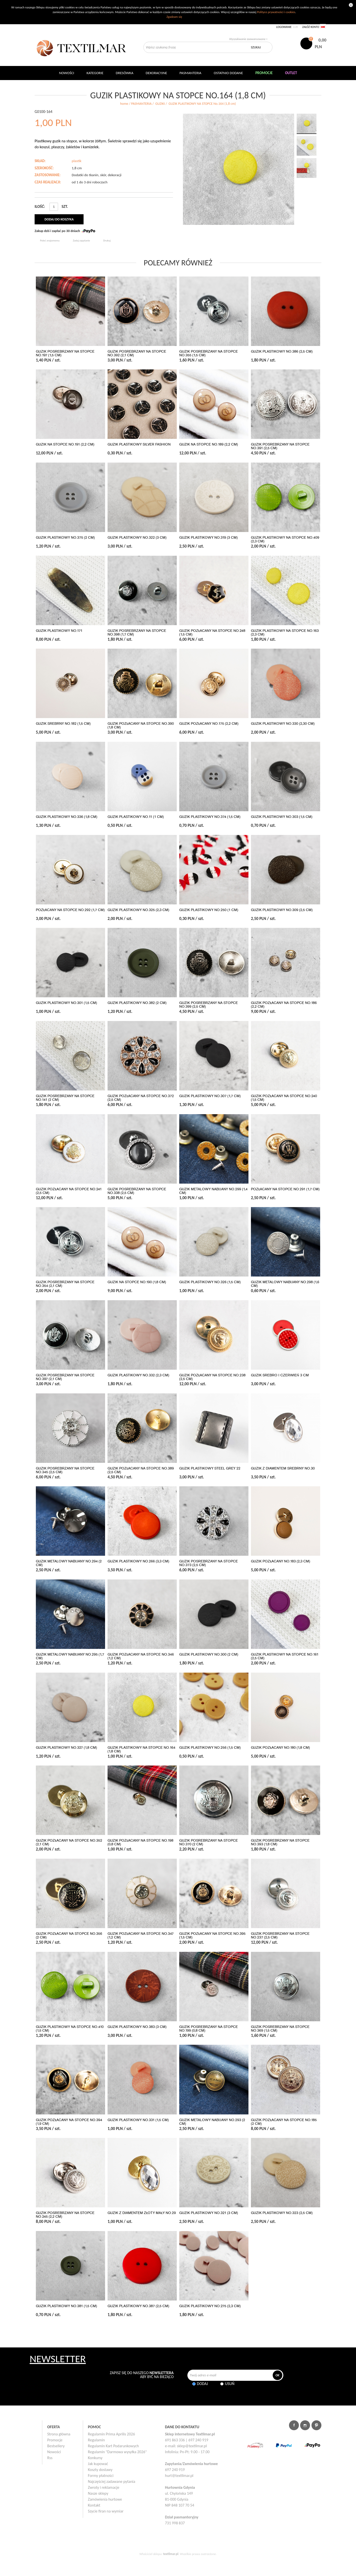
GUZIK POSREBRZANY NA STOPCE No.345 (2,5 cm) (65, 1470)
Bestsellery (56, 2446)
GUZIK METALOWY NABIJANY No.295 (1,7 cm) (70, 1656)
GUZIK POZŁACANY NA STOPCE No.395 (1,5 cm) (212, 1935)
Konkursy (95, 2457)
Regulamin (96, 2440)
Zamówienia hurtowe (105, 2499)
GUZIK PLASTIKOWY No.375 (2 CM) (65, 537)
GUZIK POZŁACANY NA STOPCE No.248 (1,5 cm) (212, 632)
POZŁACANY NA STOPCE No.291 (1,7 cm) (285, 1189)
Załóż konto (310, 27)
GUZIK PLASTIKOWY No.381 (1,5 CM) (66, 2306)
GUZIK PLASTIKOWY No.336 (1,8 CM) (66, 817)
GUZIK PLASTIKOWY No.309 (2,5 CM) (281, 910)
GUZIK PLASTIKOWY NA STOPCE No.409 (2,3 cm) (285, 539)
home (124, 104)
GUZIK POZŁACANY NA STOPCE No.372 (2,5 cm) (141, 1098)
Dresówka (124, 73)
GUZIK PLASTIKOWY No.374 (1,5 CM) (209, 817)
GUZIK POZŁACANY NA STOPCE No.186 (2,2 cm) (284, 1004)
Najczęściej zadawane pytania (111, 2481)
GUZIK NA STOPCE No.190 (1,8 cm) (137, 1282)
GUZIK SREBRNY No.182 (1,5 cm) (63, 723)
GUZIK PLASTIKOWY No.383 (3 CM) (137, 2027)
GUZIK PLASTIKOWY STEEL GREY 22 (209, 1468)
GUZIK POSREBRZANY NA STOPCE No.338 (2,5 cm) (137, 1191)
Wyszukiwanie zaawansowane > (248, 39)
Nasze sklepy (98, 2493)
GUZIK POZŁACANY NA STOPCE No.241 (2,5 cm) (69, 1191)
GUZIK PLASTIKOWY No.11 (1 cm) (136, 817)
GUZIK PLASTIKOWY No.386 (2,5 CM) (281, 351)
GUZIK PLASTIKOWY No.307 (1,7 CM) (210, 1096)
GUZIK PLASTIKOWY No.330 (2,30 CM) (282, 723)
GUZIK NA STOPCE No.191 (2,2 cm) (65, 444)
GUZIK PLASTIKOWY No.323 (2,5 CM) (281, 2213)
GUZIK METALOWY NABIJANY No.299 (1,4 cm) (213, 1191)
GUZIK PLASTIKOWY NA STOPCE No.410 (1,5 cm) (70, 2028)
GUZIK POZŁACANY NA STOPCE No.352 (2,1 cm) (69, 1842)
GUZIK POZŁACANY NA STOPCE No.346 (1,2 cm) (141, 1656)
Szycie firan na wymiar (106, 2511)
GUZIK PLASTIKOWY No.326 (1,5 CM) (210, 1282)
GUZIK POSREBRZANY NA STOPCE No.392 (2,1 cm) (137, 353)
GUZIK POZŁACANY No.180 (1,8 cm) (280, 1747)
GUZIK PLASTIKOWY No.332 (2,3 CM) (138, 1375)
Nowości (54, 2451)
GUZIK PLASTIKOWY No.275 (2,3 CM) (210, 2306)
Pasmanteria (190, 73)
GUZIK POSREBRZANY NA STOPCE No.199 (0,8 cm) (208, 2028)
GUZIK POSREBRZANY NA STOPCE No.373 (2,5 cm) (208, 1563)
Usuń (229, 2383)
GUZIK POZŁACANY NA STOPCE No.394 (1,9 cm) (69, 2122)
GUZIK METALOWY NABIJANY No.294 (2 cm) (69, 1563)
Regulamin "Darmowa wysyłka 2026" (117, 2451)
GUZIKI (160, 104)
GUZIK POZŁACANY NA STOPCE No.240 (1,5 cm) (284, 1098)
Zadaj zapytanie (81, 240)
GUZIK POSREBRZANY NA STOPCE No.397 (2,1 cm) (65, 1377)
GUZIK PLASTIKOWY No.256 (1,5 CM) (210, 1747)
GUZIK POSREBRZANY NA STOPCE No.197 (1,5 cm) (65, 353)
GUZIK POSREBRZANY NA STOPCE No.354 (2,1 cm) (65, 1284)
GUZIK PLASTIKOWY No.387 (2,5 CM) (138, 2306)
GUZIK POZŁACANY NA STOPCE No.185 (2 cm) (284, 2122)
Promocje (55, 2440)
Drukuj (107, 240)
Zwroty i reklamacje (103, 2487)
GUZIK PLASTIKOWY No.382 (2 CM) (137, 1003)
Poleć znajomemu (50, 240)
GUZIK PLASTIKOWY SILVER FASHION (139, 444)
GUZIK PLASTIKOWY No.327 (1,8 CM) (66, 1747)
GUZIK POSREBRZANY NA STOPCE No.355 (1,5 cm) (208, 353)
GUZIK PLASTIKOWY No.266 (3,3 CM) (138, 1561)
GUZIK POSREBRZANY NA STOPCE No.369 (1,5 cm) (280, 2028)
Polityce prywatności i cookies (276, 12)
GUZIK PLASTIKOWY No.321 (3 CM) (208, 2213)
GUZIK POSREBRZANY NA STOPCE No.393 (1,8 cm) (280, 1842)
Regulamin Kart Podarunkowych (113, 2446)
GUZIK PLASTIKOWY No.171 (59, 631)
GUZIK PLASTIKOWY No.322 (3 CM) (137, 537)
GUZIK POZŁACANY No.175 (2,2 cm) (208, 723)
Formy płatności (100, 2475)
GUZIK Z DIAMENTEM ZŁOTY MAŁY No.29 (142, 2213)
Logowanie (283, 27)
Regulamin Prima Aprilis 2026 (111, 2434)
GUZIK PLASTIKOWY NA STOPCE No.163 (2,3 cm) (285, 632)
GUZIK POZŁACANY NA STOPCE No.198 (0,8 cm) (140, 1842)
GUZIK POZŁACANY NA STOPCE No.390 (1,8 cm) (141, 725)
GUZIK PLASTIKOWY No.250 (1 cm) (208, 910)
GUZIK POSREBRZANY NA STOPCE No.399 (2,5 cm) (208, 1004)
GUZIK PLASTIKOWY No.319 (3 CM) (208, 537)
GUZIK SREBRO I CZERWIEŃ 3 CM (280, 1375)
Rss (49, 2457)
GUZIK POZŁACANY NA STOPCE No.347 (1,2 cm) (141, 1935)
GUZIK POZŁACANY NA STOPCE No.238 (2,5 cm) (212, 1377)
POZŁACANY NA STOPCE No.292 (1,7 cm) (70, 910)
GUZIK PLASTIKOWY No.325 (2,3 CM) (138, 910)
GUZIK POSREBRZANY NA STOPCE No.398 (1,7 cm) (137, 632)
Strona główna (58, 2434)
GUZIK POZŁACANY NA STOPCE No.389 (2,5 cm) (141, 1470)
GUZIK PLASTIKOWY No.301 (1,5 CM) (66, 1003)
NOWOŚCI (66, 73)
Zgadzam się (174, 17)
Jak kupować (98, 2463)
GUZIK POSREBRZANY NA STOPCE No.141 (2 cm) (65, 1098)
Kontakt (94, 2505)
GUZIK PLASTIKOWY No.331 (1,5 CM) (138, 2120)
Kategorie (95, 73)
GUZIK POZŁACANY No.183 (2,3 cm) (280, 1561)
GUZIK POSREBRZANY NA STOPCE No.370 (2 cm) (208, 1842)
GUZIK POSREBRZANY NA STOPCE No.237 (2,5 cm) (280, 1935)
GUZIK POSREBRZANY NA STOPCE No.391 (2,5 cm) (280, 446)
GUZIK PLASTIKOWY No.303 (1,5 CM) (281, 817)
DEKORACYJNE (156, 73)
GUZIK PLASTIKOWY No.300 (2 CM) (208, 1654)
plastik (76, 161)
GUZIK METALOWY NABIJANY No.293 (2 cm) (212, 2122)
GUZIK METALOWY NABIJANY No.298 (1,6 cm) (285, 1284)
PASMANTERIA (141, 104)
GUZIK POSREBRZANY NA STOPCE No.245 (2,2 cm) (65, 2214)
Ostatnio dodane (228, 73)
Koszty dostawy (100, 2469)
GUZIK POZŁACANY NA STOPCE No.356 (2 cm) (69, 1935)
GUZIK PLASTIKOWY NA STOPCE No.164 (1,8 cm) (141, 1749)
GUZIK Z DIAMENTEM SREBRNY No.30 (283, 1468)
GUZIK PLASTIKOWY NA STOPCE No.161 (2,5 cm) (284, 1656)
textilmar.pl (170, 2554)
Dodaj (202, 2383)
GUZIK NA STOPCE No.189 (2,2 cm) (208, 444)
